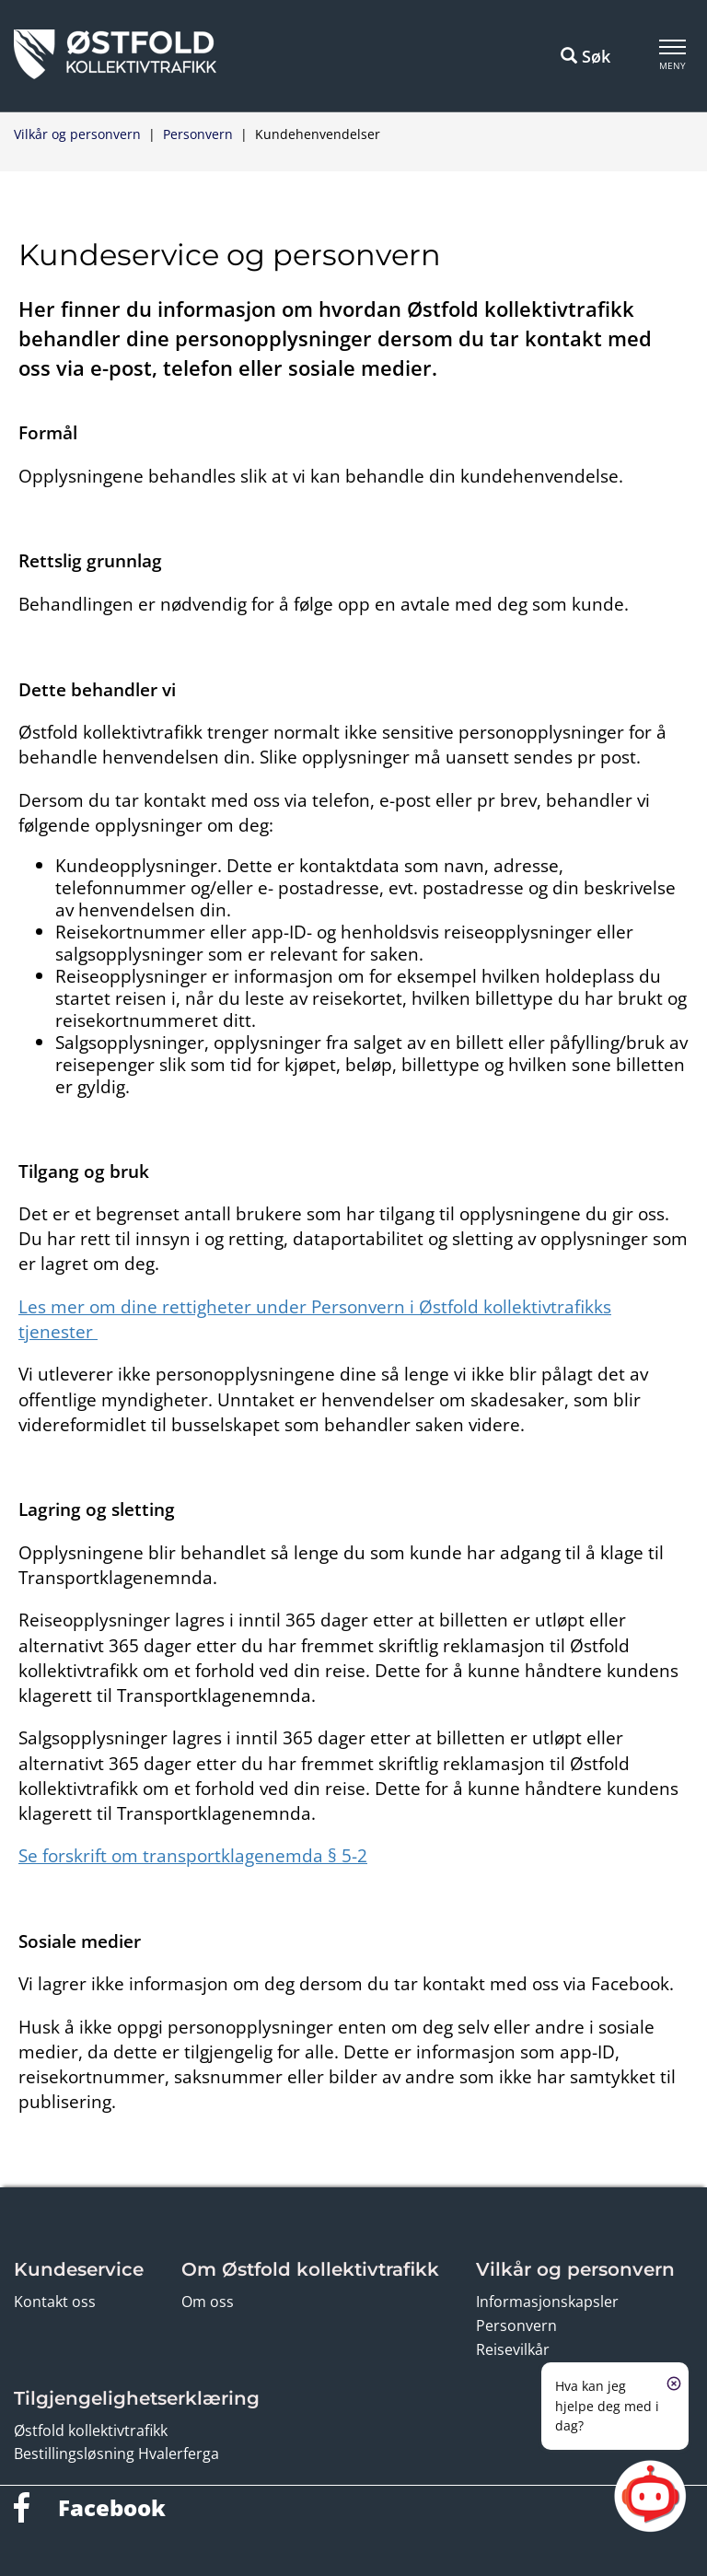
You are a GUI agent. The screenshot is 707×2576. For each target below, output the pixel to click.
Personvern (198, 134)
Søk (585, 56)
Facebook (112, 2507)
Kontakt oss (55, 2301)
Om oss (207, 2301)
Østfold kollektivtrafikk (91, 2430)
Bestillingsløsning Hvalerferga (116, 2453)
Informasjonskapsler (547, 2301)
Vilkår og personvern (77, 134)
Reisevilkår (513, 2349)
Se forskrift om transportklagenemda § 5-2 (192, 1855)
